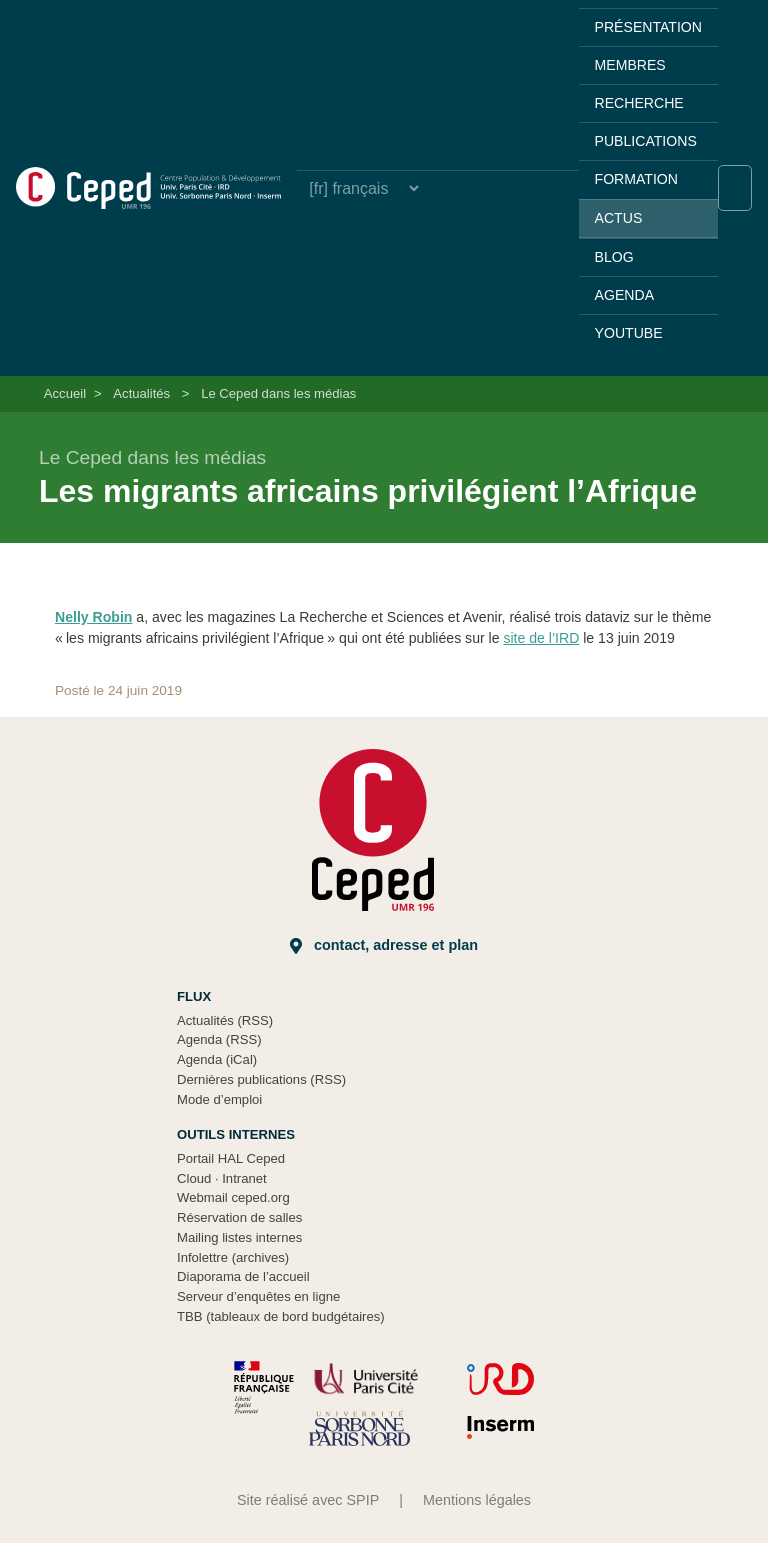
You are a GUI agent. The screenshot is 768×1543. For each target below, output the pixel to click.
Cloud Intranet (222, 1178)
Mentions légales (477, 1500)
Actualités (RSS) (225, 1020)
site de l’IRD (541, 638)
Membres (630, 65)
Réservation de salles (239, 1217)
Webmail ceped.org (233, 1197)
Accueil (65, 393)
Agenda (624, 295)
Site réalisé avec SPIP (308, 1500)
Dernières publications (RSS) (261, 1079)
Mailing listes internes (239, 1237)
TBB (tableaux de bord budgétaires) (281, 1316)
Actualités (141, 393)
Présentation (648, 27)
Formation (636, 179)
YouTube (629, 333)
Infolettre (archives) (233, 1257)
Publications (646, 141)
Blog (614, 257)
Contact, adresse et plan (384, 945)
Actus (619, 218)
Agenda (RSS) (219, 1039)
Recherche (639, 103)
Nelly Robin (93, 617)
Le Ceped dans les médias (278, 393)
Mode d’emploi (219, 1099)
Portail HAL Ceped (231, 1158)
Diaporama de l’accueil (243, 1276)
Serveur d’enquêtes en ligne (258, 1296)
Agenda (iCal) (217, 1059)
